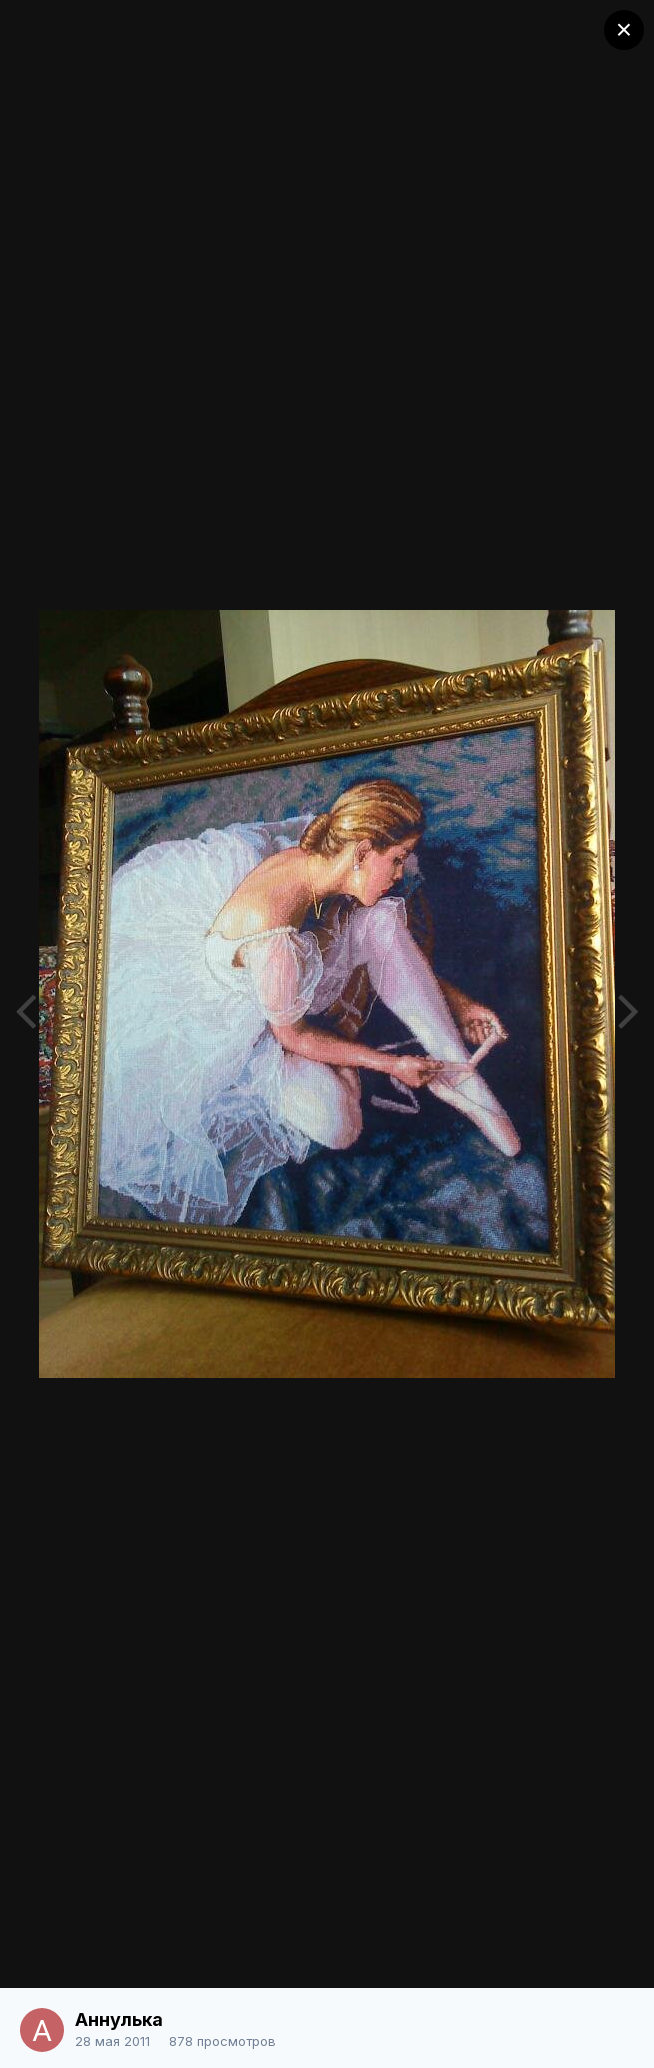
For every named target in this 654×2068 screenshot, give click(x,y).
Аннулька (119, 2019)
